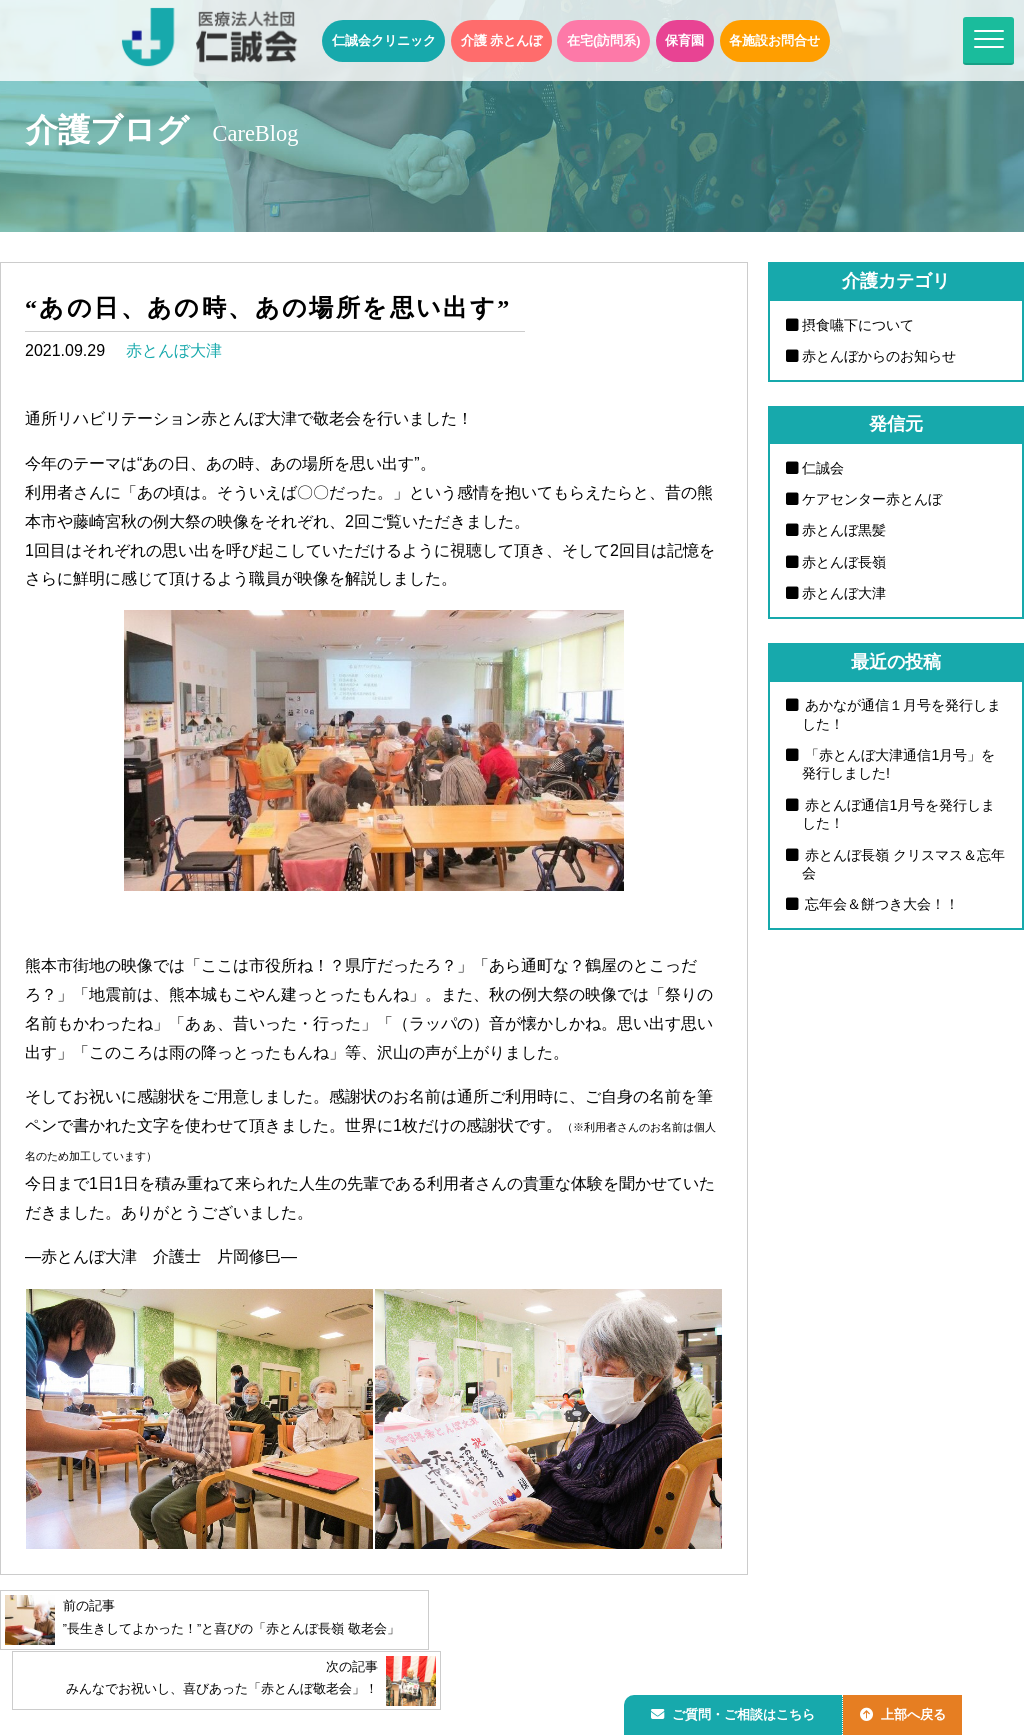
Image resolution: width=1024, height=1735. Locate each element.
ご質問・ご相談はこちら (737, 1711)
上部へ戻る (913, 1711)
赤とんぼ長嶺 (844, 563)
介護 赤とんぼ (502, 40)
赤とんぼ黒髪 (844, 531)
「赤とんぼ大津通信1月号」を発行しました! (899, 766)
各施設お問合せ (774, 40)
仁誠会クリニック (384, 40)
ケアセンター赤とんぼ (872, 500)
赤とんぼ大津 (174, 350)
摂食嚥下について (858, 325)
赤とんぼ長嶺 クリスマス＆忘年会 (897, 866)
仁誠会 (823, 468)
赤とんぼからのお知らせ (879, 356)
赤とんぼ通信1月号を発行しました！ (899, 816)
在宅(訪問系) (604, 40)
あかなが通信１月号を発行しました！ (902, 716)
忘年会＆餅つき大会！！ (881, 907)
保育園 (684, 40)
